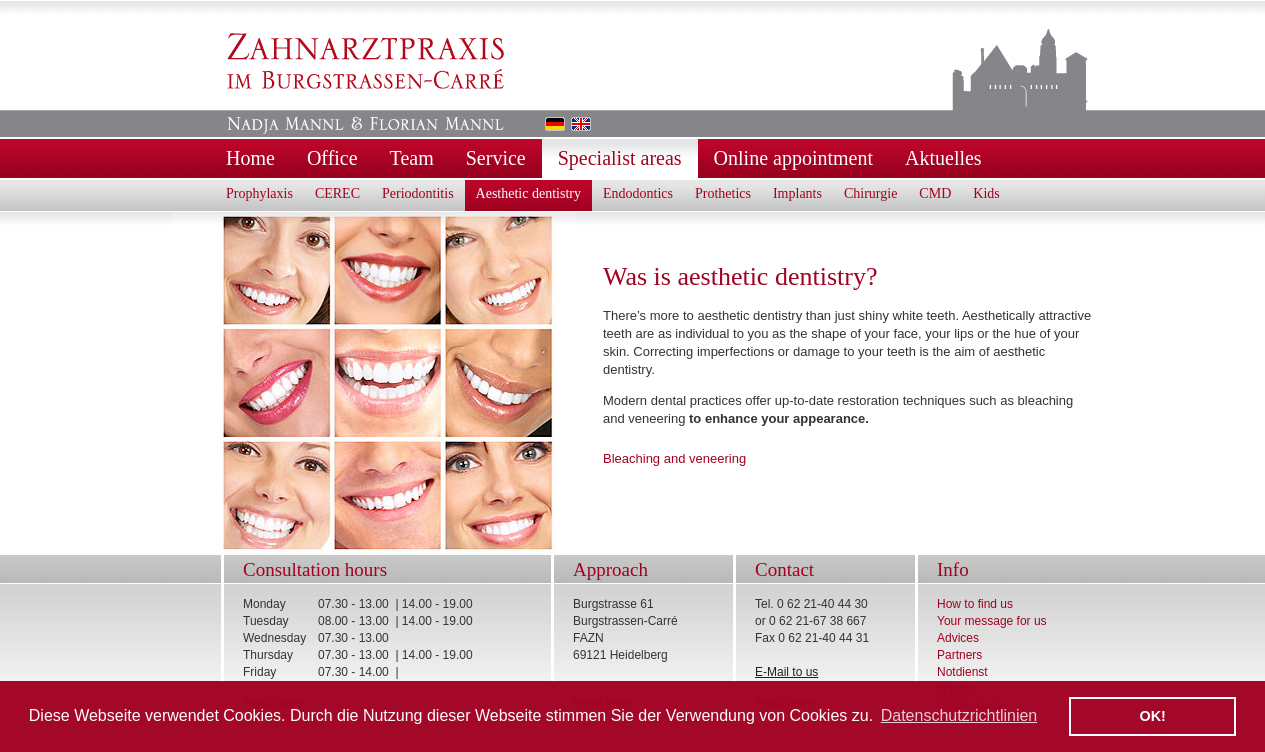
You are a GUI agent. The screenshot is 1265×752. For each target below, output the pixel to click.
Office (332, 158)
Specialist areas (620, 158)
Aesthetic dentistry (528, 193)
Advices (958, 638)
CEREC (337, 193)
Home (250, 158)
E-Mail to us (786, 672)
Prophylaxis (259, 193)
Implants (797, 193)
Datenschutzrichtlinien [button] (959, 715)
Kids (986, 193)
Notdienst (962, 672)
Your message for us (992, 621)
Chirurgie (870, 193)
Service (496, 158)
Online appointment (793, 158)
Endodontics (638, 193)
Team (412, 158)
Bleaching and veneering (674, 458)
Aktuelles (943, 158)
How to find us (975, 604)
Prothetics (723, 193)
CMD (935, 193)
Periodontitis (418, 193)
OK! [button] (1152, 716)
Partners (959, 655)
